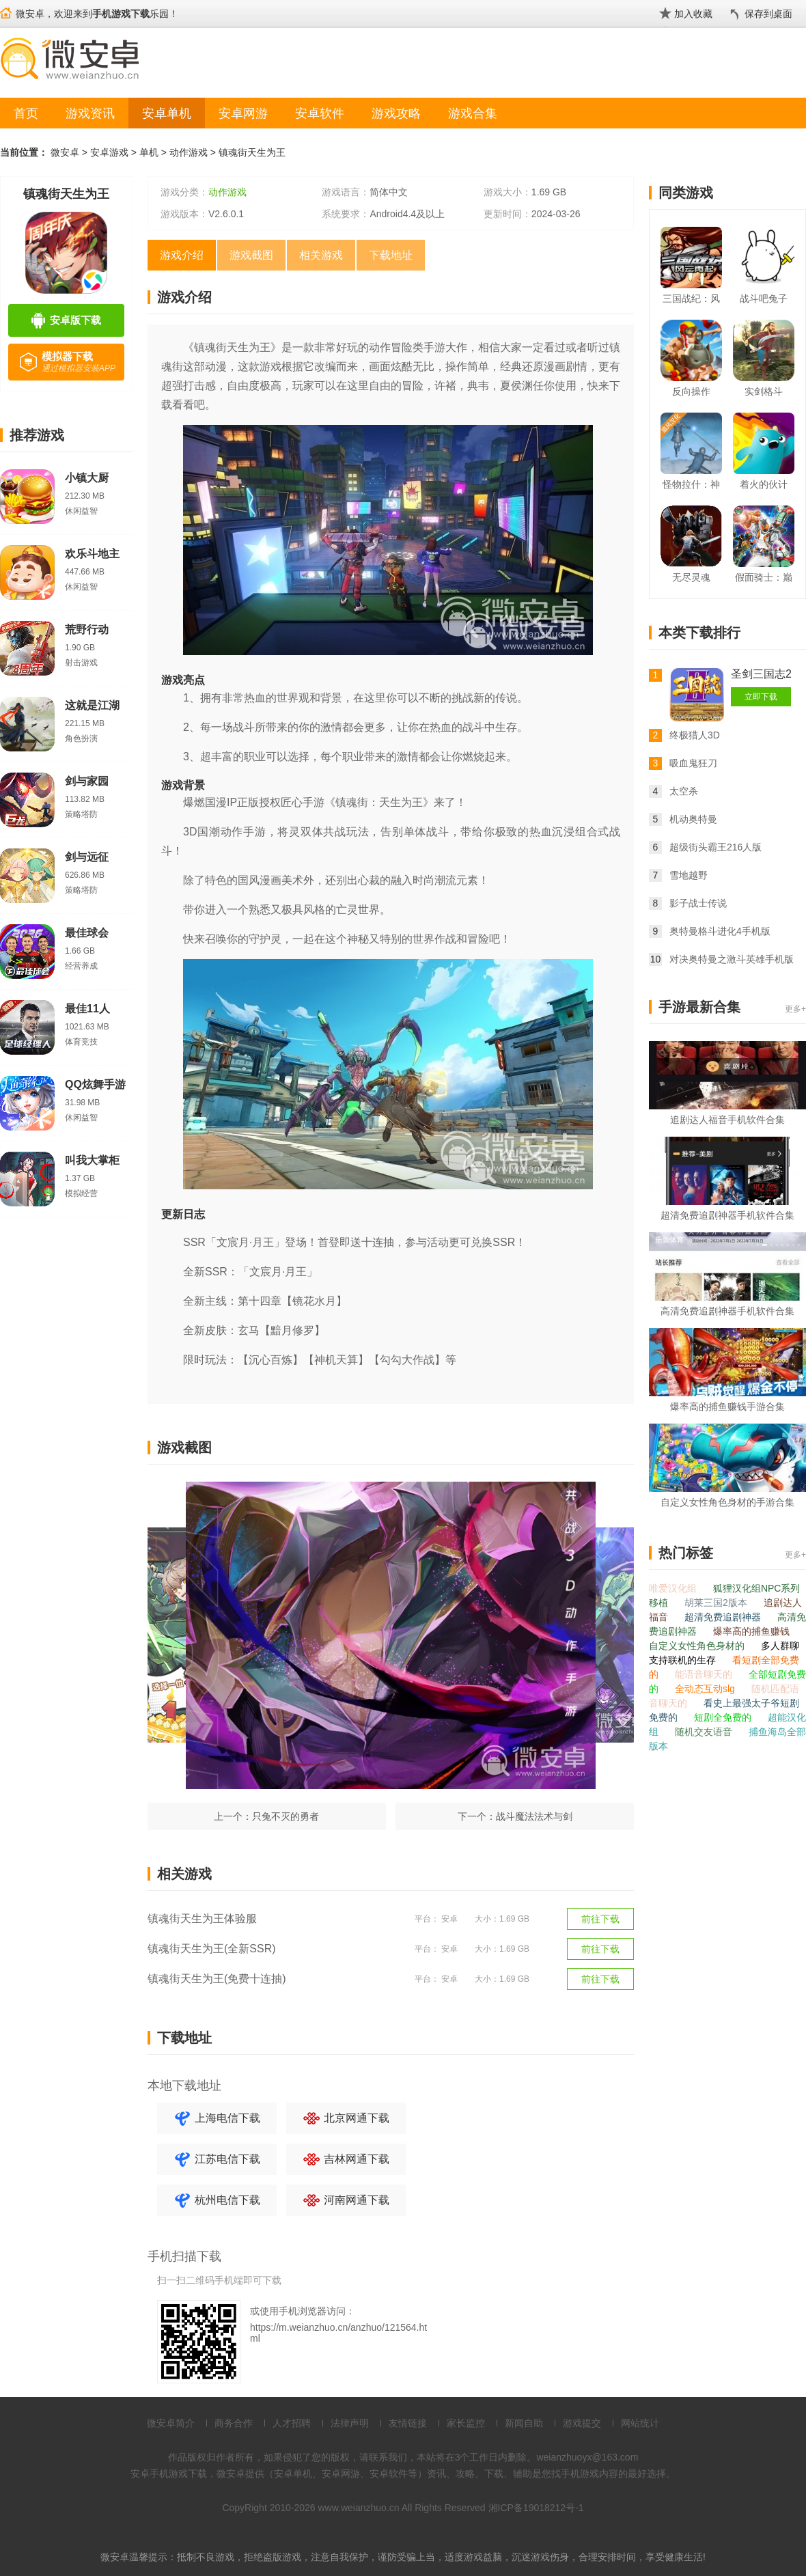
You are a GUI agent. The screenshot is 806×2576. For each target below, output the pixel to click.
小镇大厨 (87, 478)
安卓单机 (166, 113)
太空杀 (683, 791)
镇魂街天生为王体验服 (202, 1918)
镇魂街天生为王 (252, 152)
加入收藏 (693, 13)
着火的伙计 (764, 484)
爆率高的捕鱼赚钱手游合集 (727, 1406)
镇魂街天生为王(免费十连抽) (217, 1978)
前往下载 (600, 1918)
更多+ (795, 1009)
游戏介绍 (182, 255)
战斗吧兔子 (764, 298)
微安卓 (65, 152)
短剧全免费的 (724, 1717)
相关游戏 (321, 255)
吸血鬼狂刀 (693, 763)
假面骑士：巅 (763, 577)
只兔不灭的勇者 (285, 1816)
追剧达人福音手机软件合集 (727, 1119)
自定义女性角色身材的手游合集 (727, 1502)
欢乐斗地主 (92, 553)
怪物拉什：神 (691, 484)
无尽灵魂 (691, 577)
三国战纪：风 (691, 298)
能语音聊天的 (705, 1674)
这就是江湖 (92, 705)
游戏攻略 (396, 113)
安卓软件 (319, 113)
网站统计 (640, 2423)
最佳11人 (87, 1008)
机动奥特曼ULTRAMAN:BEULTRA (718, 821)
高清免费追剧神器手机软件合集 (727, 1310)
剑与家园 (87, 781)
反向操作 (691, 391)
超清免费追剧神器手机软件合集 (727, 1215)
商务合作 (233, 2423)
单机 (148, 152)
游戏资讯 (90, 113)
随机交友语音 (705, 1731)
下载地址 (391, 255)
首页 (26, 113)
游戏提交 (582, 2423)
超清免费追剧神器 (724, 1616)
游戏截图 (251, 255)
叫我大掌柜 (92, 1160)
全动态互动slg (706, 1688)
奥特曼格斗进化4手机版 (719, 931)
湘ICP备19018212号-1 (536, 2507)
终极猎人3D (694, 735)
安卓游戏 (109, 152)
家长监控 (466, 2423)
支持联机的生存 (684, 1659)
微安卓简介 (171, 2423)
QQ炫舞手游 (95, 1084)
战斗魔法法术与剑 (534, 1816)
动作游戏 (188, 152)
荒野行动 (87, 629)
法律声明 (350, 2423)
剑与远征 (87, 857)
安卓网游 (243, 113)
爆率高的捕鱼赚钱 (751, 1631)
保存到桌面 (768, 13)
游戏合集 (472, 113)
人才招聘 (292, 2423)
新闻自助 (524, 2423)
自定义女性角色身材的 (698, 1645)
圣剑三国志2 (761, 674)
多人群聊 (780, 1645)
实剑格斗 (764, 391)
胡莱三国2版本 (717, 1602)
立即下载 (761, 697)
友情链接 (408, 2423)
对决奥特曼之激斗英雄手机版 (731, 959)
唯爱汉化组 (674, 1588)
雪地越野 (688, 875)
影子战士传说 (698, 903)
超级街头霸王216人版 (715, 847)
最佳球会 (87, 933)
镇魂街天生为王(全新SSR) (212, 1948)
